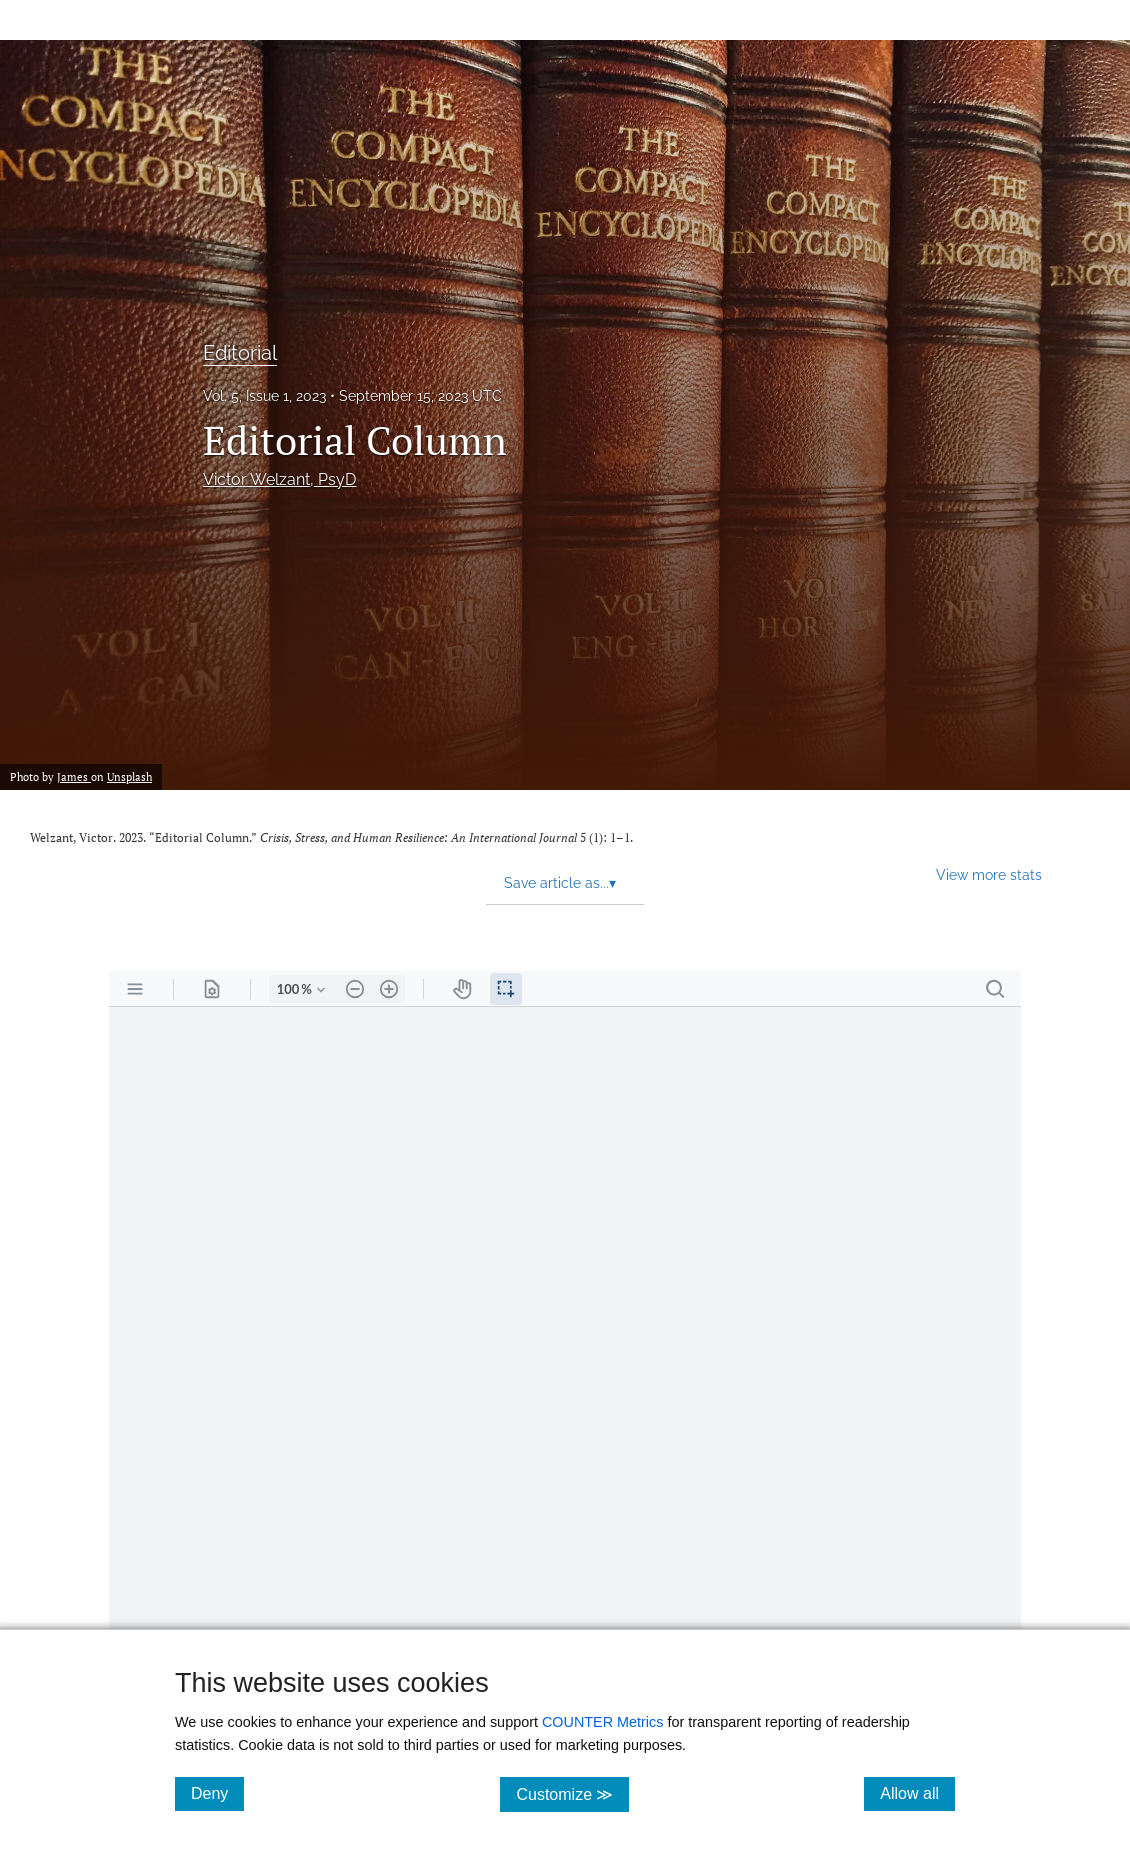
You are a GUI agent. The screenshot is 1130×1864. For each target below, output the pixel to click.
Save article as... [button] (560, 883)
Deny (217, 1793)
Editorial (240, 353)
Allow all (917, 1793)
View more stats (989, 874)
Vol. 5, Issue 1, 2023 (264, 396)
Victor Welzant (279, 479)
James (74, 777)
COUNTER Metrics (603, 1722)
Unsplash (129, 777)
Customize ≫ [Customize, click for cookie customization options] (572, 1793)
